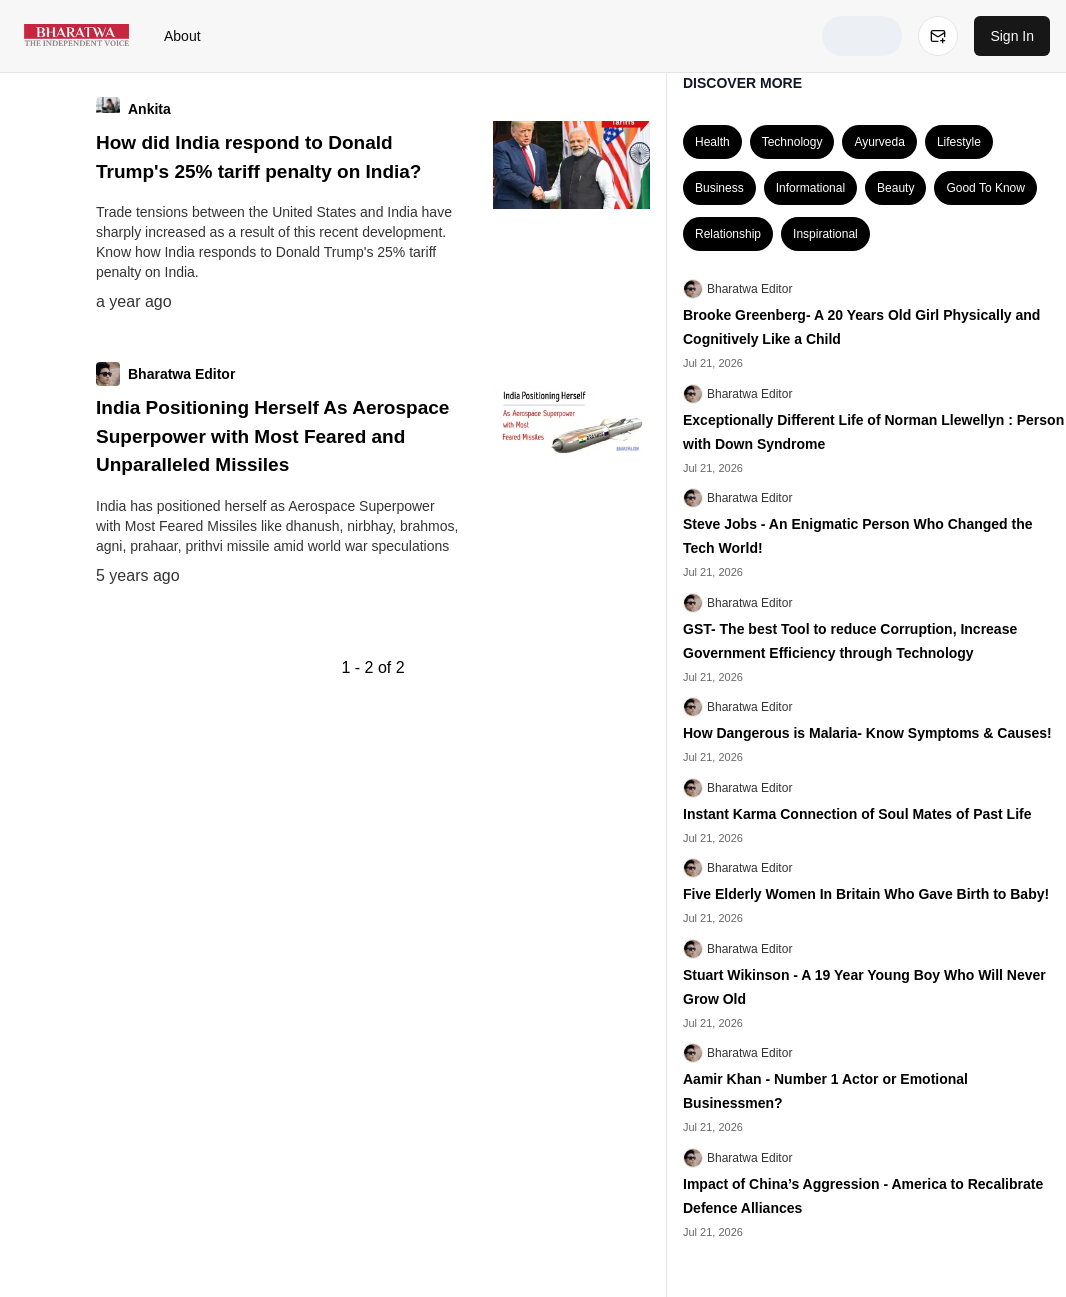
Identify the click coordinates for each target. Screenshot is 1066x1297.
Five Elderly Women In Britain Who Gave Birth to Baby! (866, 894)
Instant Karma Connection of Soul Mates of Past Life (857, 814)
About (182, 36)
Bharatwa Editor (749, 289)
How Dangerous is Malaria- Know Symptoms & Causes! (867, 733)
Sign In (1012, 36)
